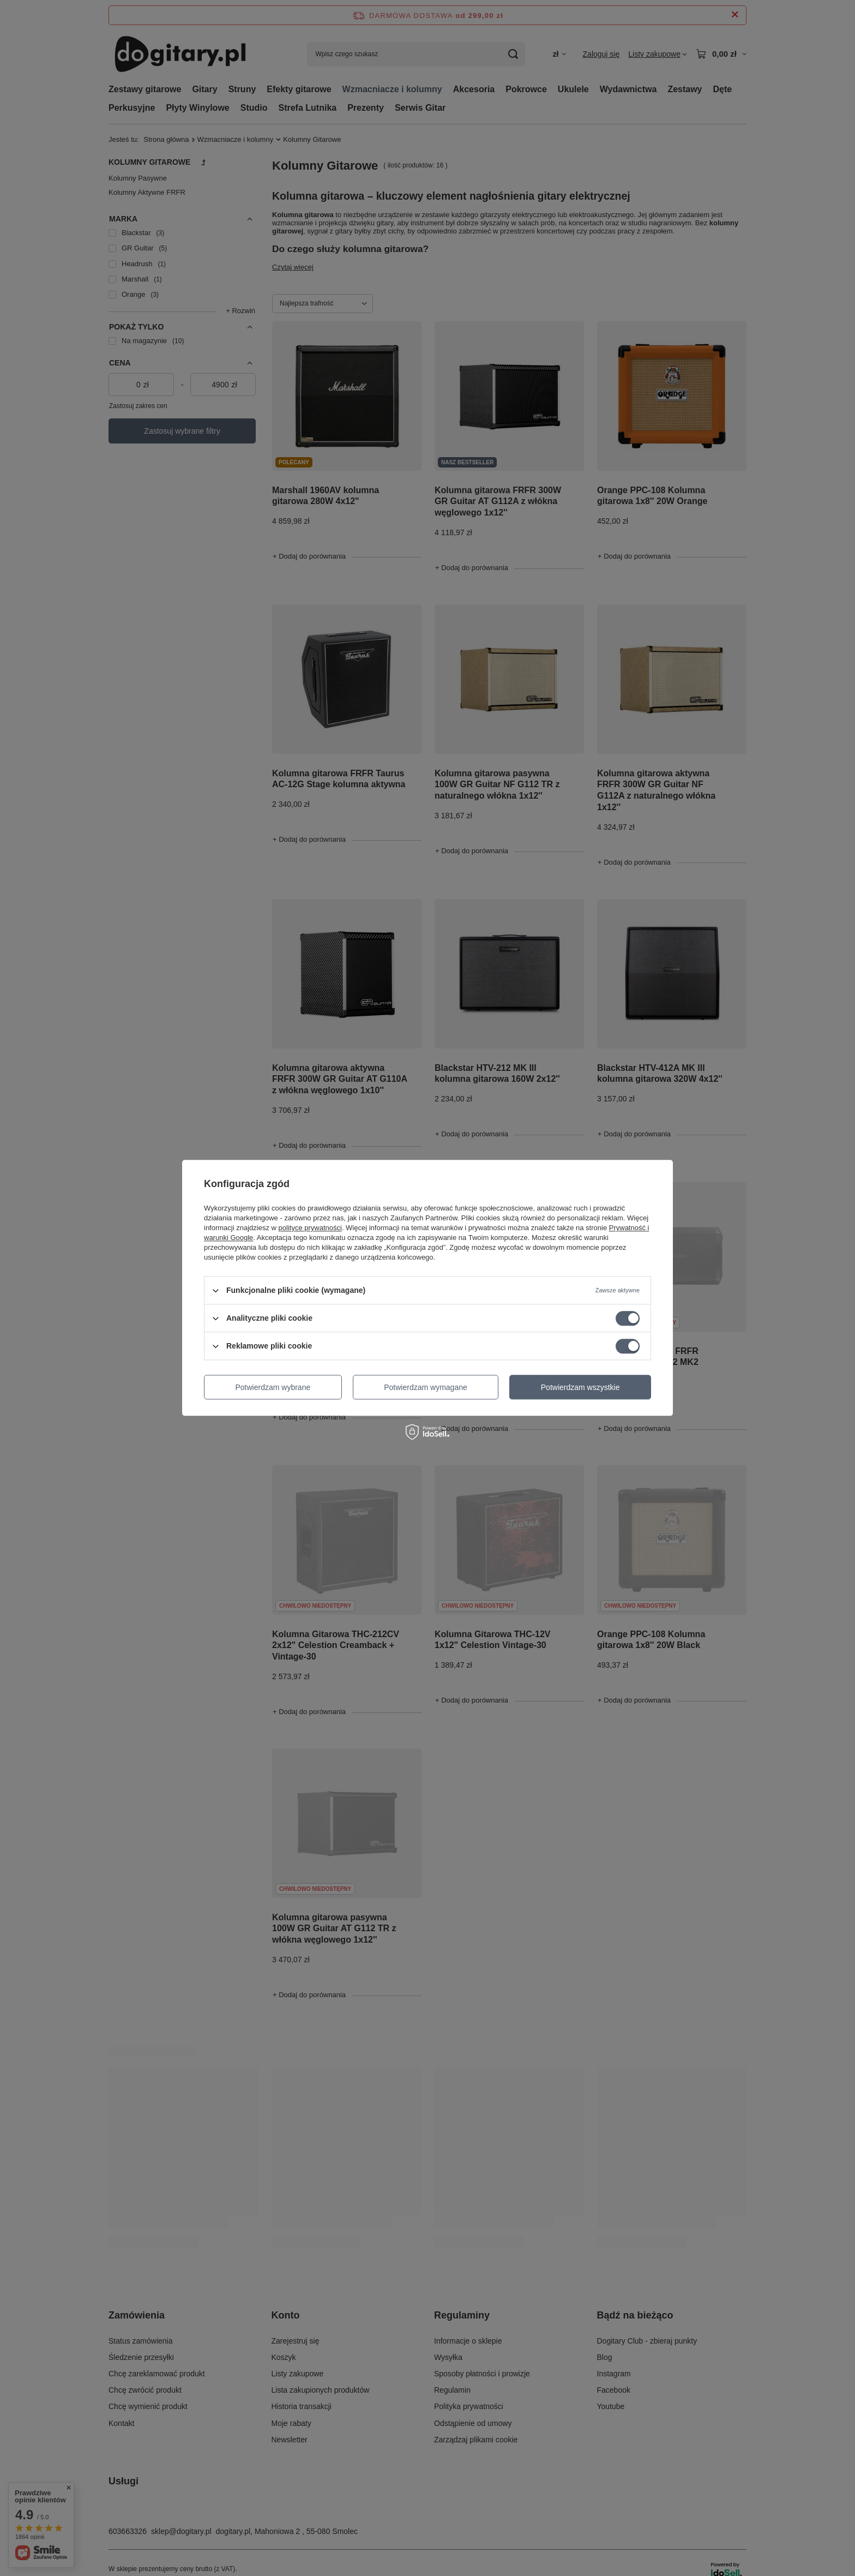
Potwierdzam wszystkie (580, 1387)
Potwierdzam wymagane (425, 1387)
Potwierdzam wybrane (273, 1387)
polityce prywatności (310, 1228)
